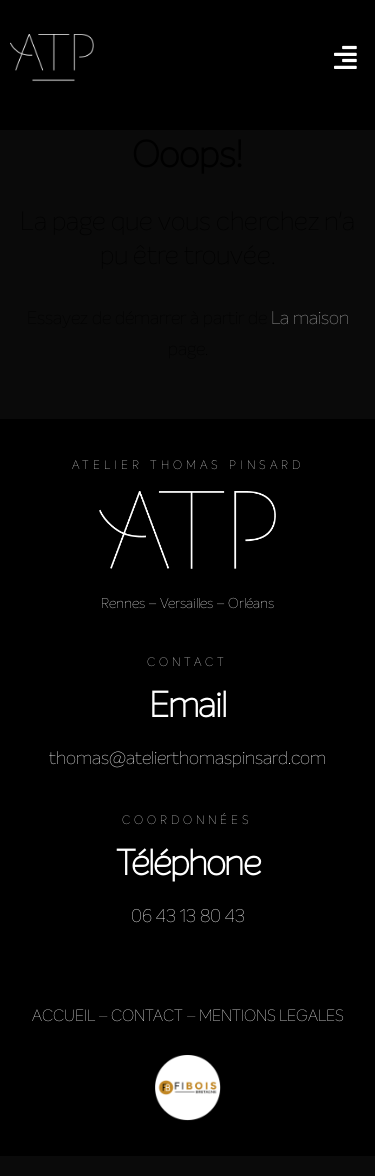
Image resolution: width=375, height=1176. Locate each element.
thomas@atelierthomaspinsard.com (187, 758)
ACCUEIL (63, 1015)
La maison (310, 318)
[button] (345, 57)
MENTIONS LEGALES (271, 1015)
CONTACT (147, 1015)
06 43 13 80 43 (188, 916)
